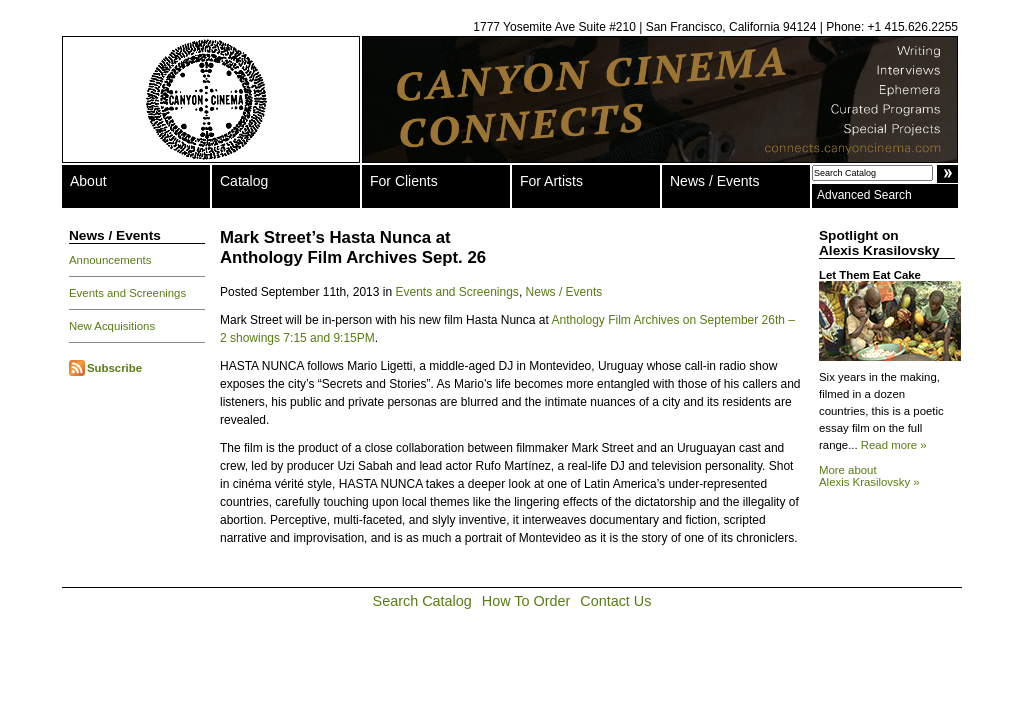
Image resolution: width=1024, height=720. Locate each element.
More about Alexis (869, 476)
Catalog (244, 181)
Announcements (110, 260)
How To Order (526, 601)
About (88, 181)
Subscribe (114, 368)
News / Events (714, 181)
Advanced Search (864, 195)
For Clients (404, 181)
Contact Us (615, 601)
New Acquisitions (112, 326)
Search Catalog (422, 601)
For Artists (551, 181)
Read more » (894, 445)
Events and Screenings (127, 293)
